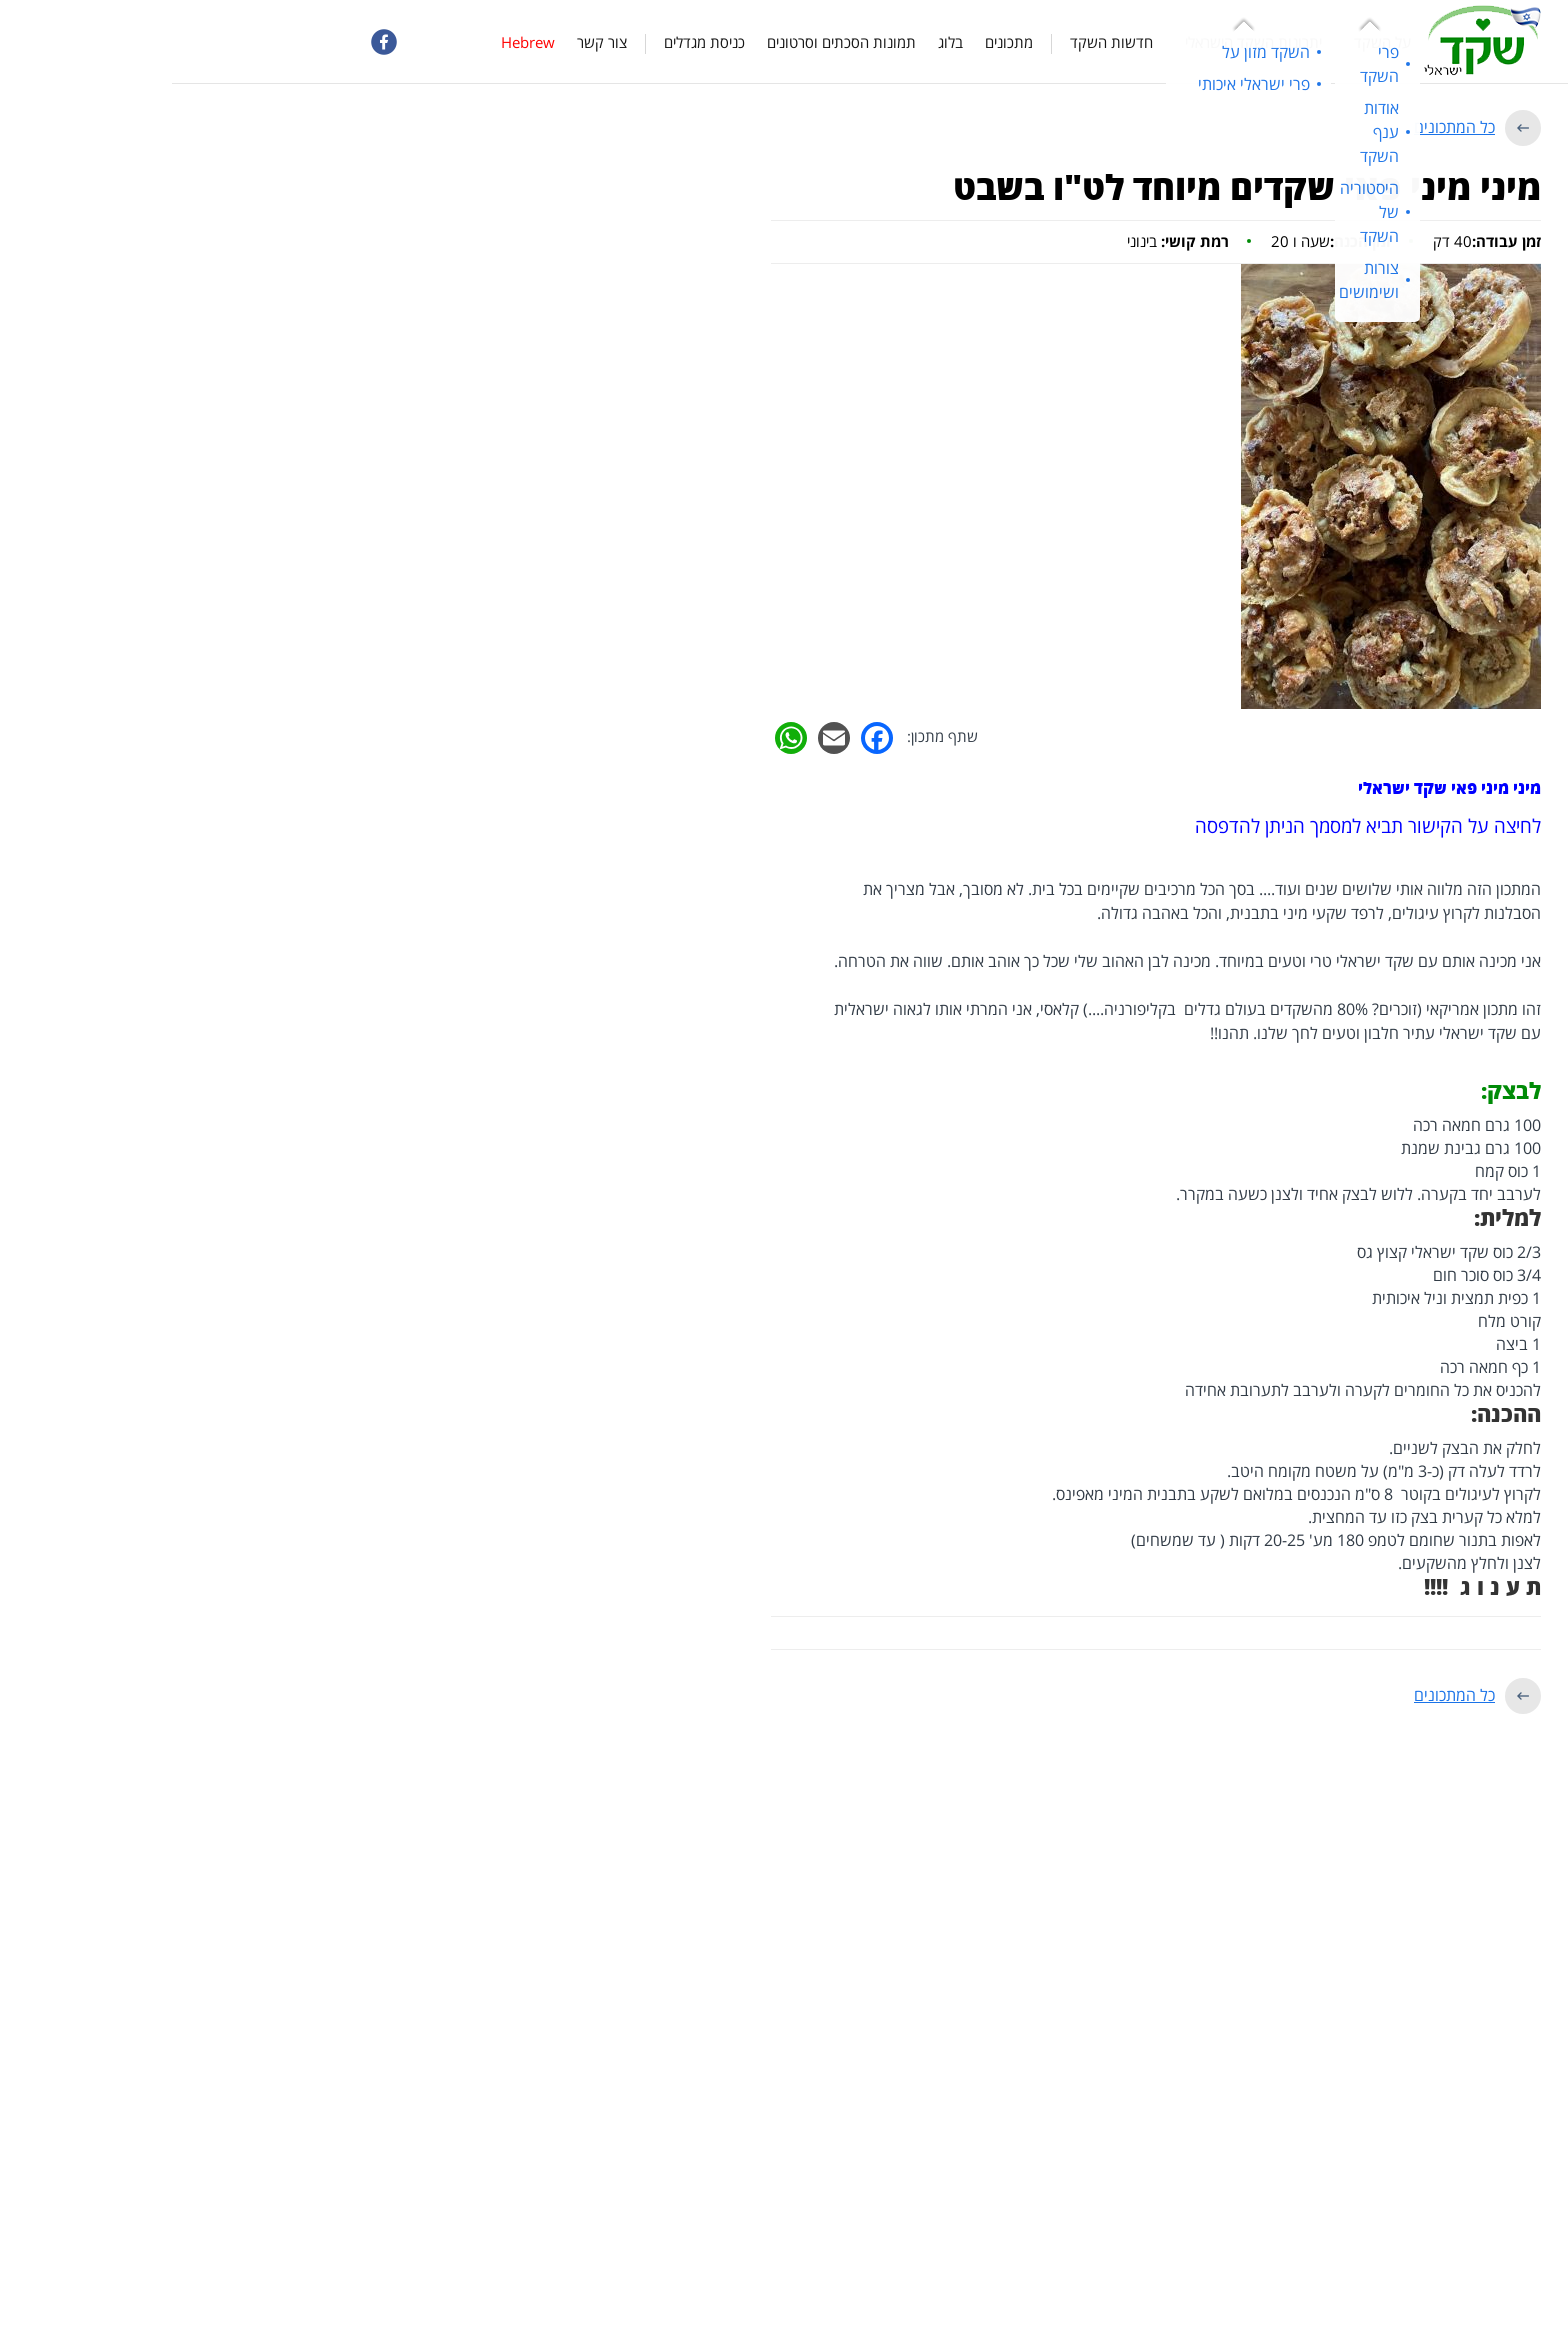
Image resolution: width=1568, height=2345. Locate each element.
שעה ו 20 (1159, 241)
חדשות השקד (939, 42)
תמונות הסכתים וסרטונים (669, 42)
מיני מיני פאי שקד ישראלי (1277, 788)
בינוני (1006, 241)
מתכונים (837, 42)
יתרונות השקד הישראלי (1081, 42)
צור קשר (430, 42)
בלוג (778, 42)
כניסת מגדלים (532, 42)
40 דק (1315, 241)
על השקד (1210, 42)
